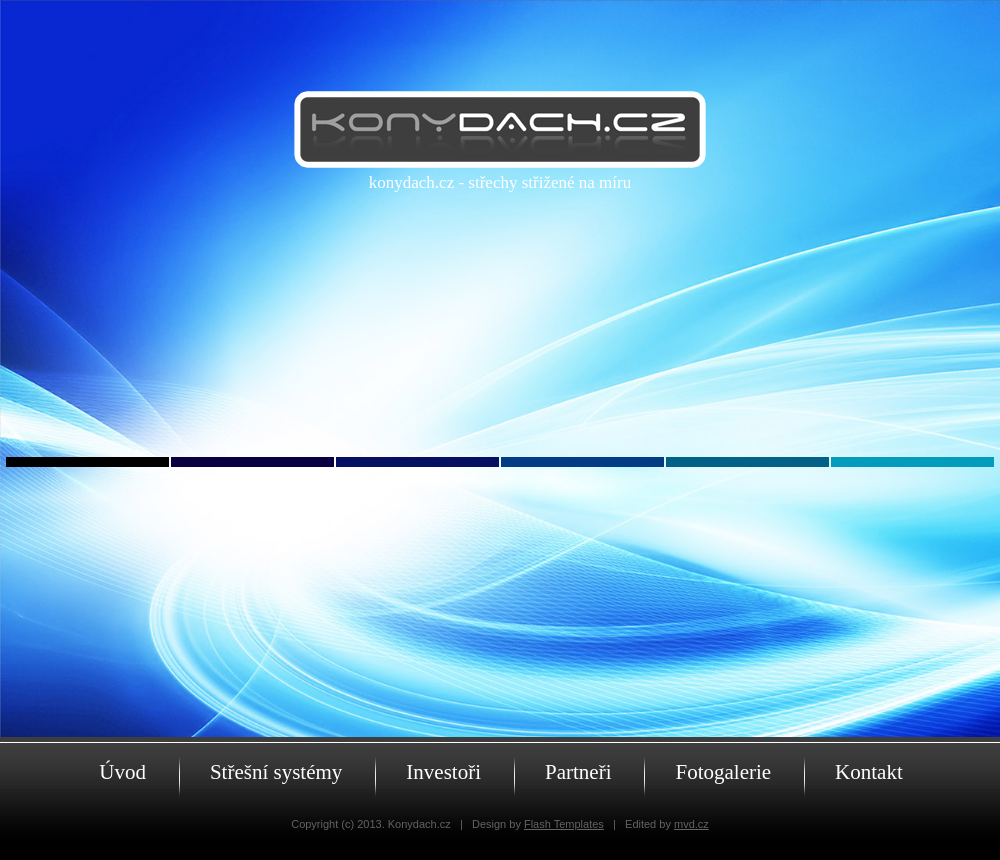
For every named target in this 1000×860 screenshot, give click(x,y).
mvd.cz (691, 824)
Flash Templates (564, 824)
